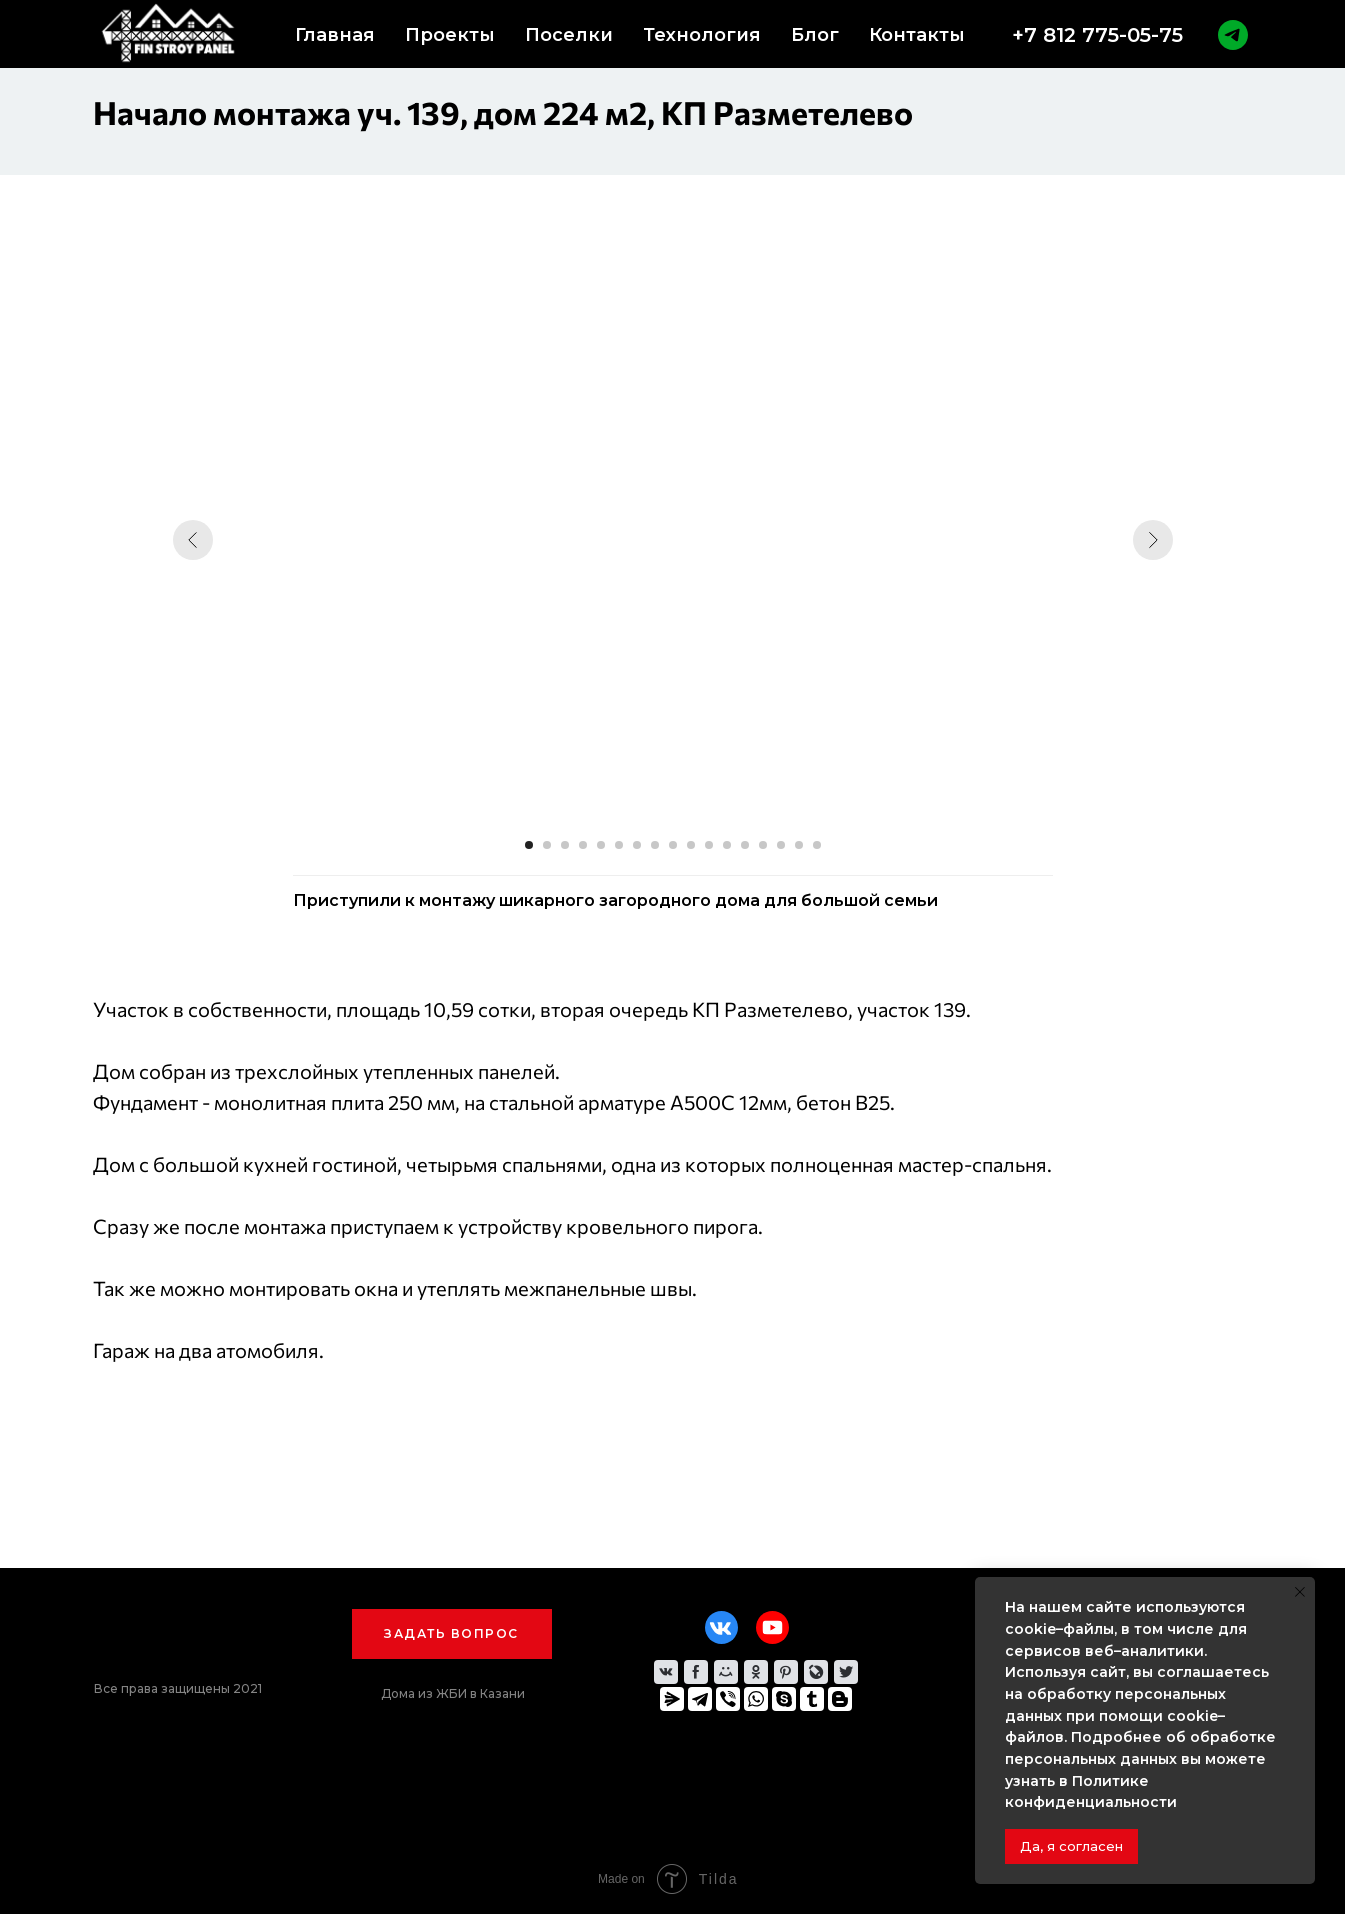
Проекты (450, 35)
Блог (815, 35)
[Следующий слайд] (1153, 540)
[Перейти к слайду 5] (601, 845)
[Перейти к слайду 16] (799, 845)
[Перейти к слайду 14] (763, 845)
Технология (702, 35)
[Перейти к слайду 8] (655, 845)
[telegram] (1233, 35)
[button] (452, 1634)
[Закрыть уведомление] (1300, 1592)
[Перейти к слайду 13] (745, 845)
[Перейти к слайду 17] (817, 845)
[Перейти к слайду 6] (619, 845)
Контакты (917, 35)
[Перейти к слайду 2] (547, 845)
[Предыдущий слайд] (193, 540)
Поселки (569, 35)
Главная (335, 35)
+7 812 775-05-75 (1097, 35)
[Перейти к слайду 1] (529, 845)
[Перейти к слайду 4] (583, 845)
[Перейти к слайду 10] (691, 845)
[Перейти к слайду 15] (781, 845)
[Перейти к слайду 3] (565, 845)
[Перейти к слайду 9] (673, 845)
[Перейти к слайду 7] (637, 845)
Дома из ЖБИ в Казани (453, 1693)
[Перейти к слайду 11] (709, 845)
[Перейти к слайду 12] (727, 845)
